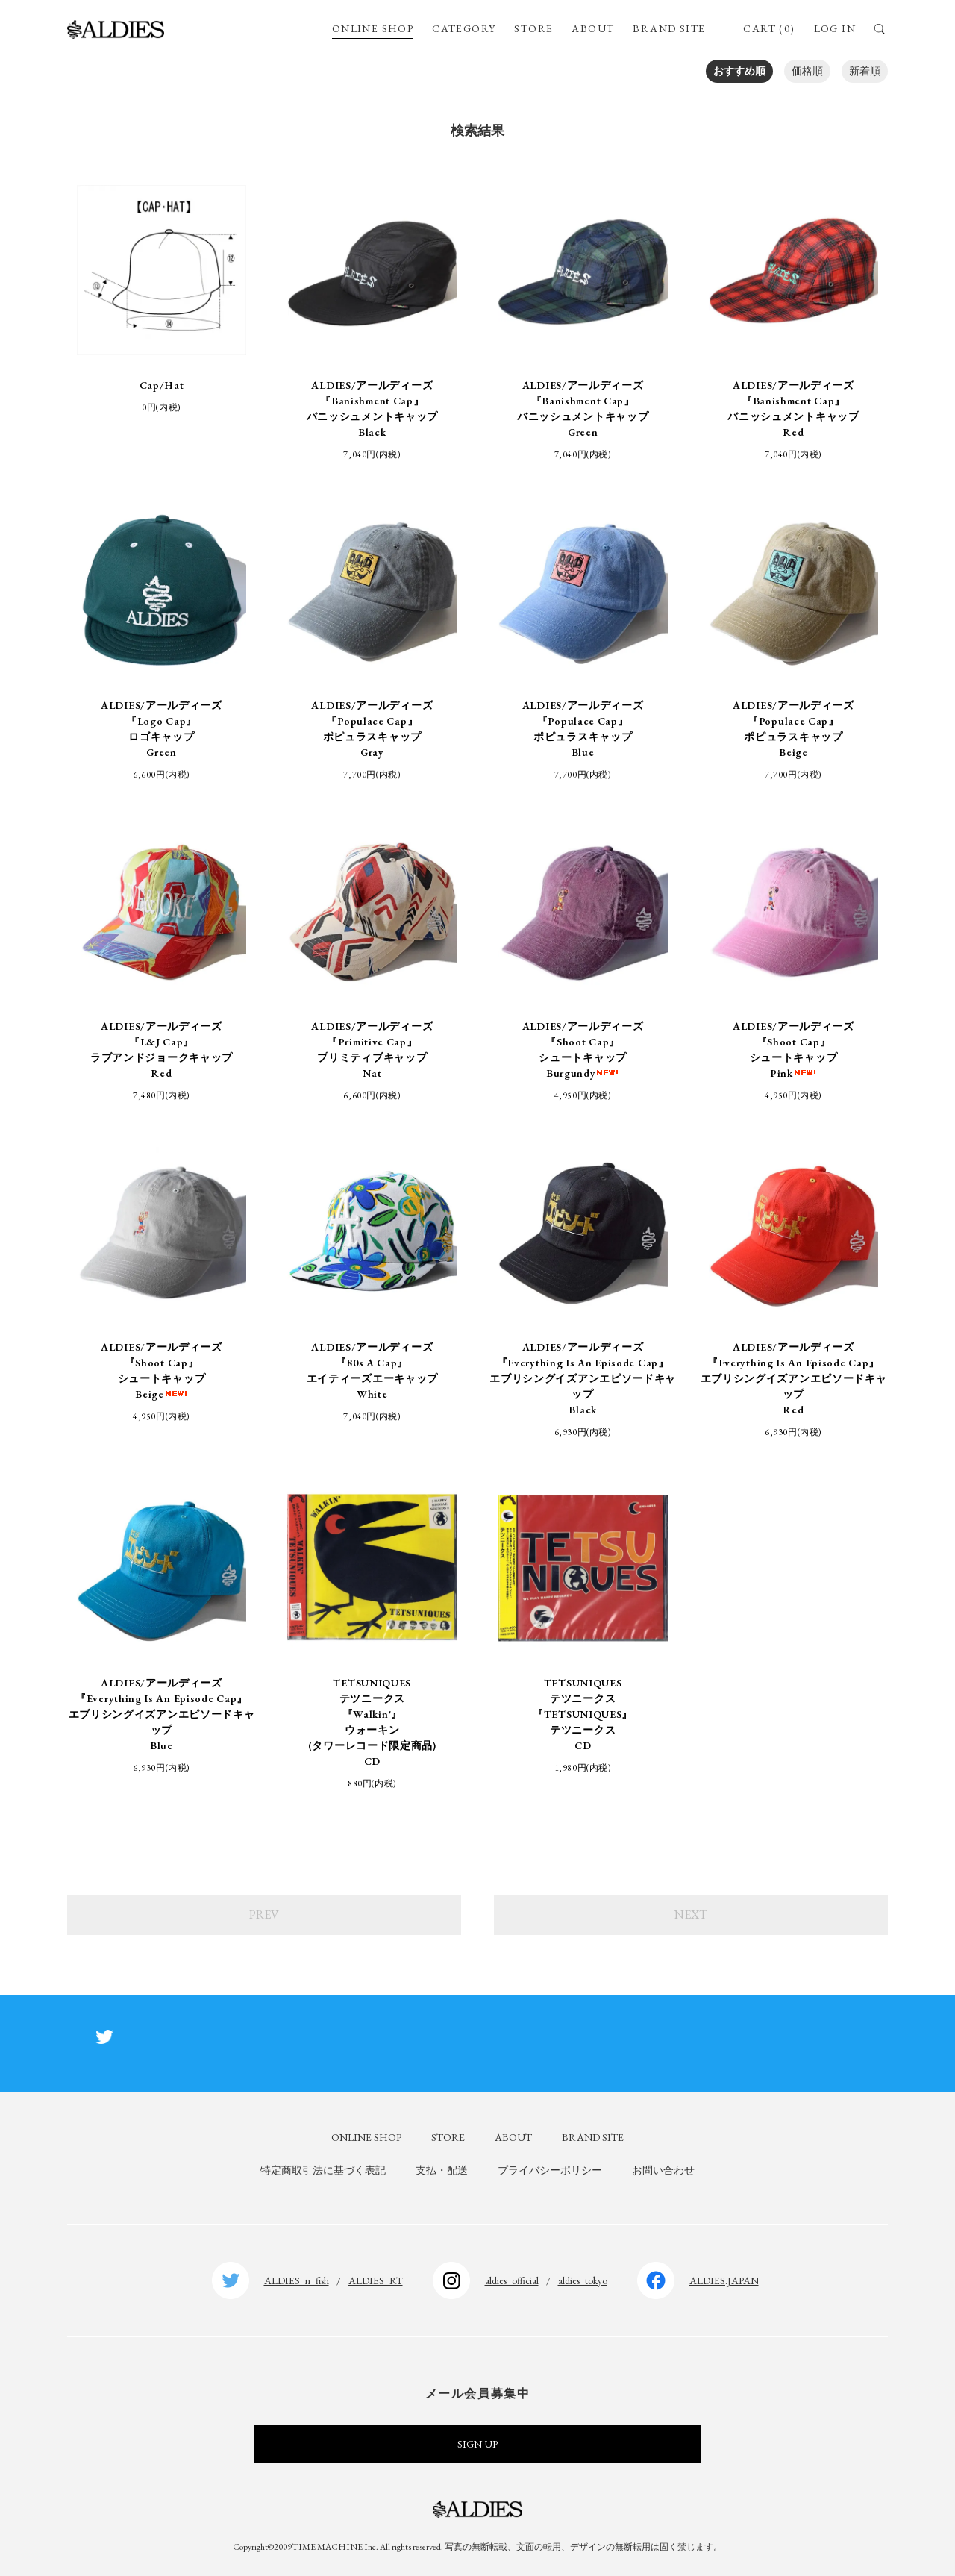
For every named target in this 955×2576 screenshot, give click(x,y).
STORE (533, 28)
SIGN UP (477, 2444)
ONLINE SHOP (372, 28)
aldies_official (512, 2280)
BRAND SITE (669, 28)
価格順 (807, 71)
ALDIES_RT (375, 2280)
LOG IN (835, 28)
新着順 (864, 71)
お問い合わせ (663, 2170)
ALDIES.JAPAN (724, 2280)
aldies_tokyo (582, 2280)
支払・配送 (442, 2170)
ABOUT (593, 28)
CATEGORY (463, 28)
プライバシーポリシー (550, 2170)
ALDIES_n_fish (296, 2280)
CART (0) (769, 28)
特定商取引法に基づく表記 (323, 2170)
